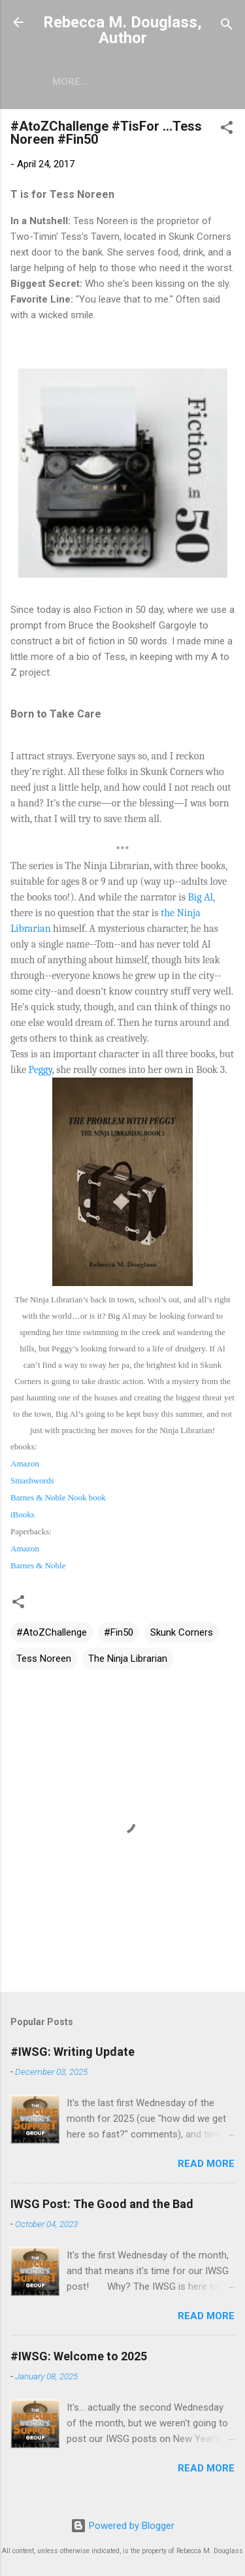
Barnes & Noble (37, 1565)
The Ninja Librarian (127, 1658)
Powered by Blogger (122, 2526)
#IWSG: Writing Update (72, 2051)
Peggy (40, 1070)
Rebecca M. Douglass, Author (122, 30)
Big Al (200, 897)
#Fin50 (118, 1632)
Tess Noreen (43, 1658)
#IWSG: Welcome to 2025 (78, 2356)
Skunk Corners (181, 1632)
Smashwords (32, 1480)
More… (70, 82)
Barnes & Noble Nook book (58, 1497)
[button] (227, 130)
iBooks (22, 1514)
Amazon (24, 1463)
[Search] (227, 26)
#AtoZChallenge (51, 1632)
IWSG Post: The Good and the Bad (101, 2204)
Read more (206, 2164)
